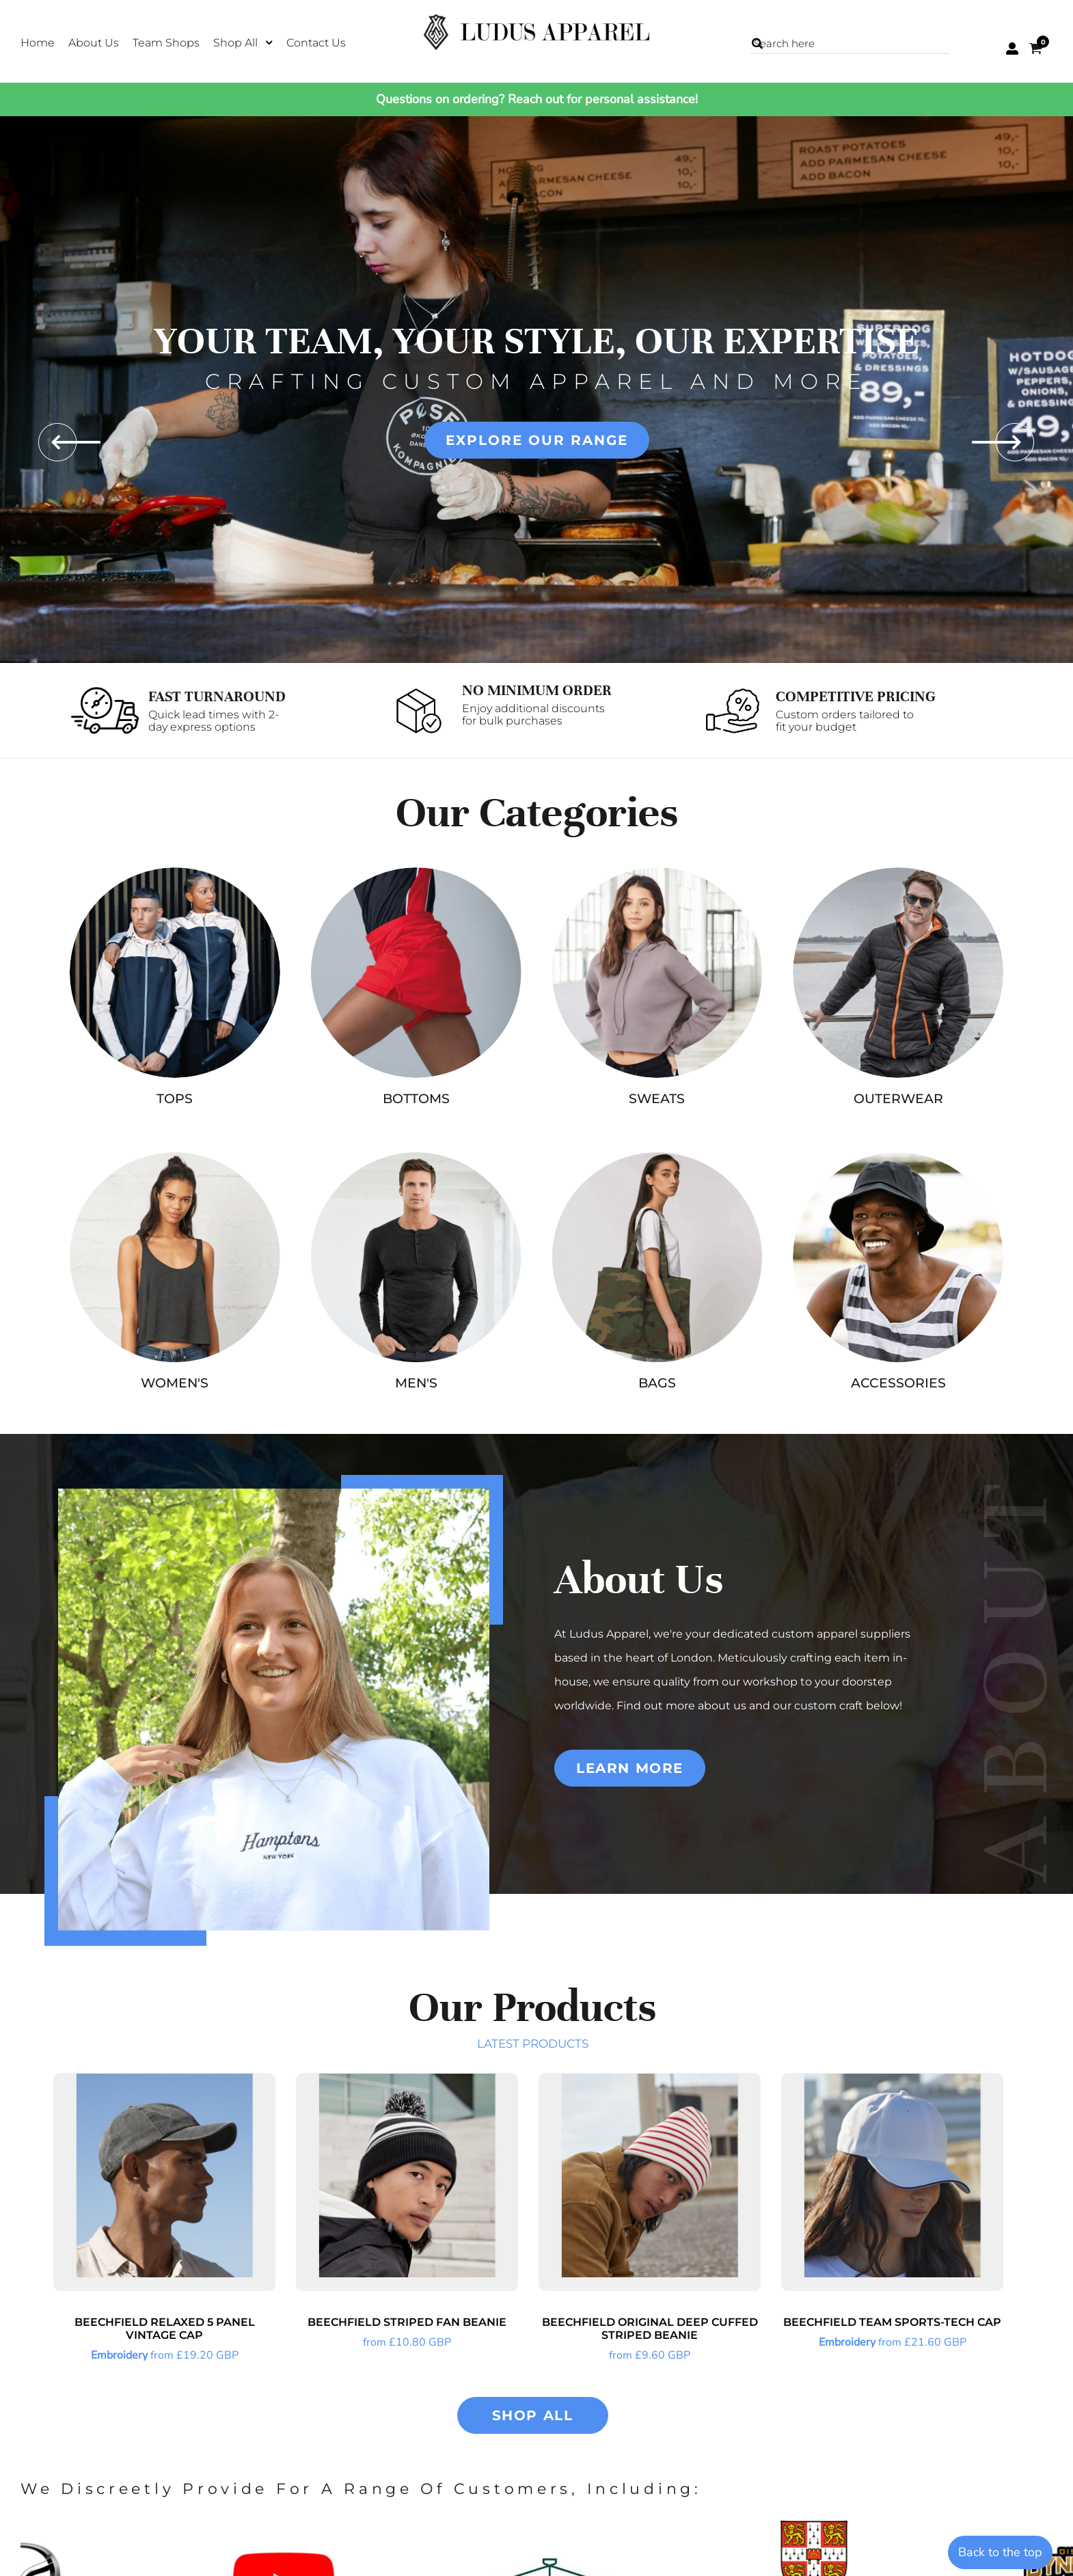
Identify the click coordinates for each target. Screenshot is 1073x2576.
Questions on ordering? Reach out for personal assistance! (537, 99)
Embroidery (119, 2355)
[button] (243, 42)
